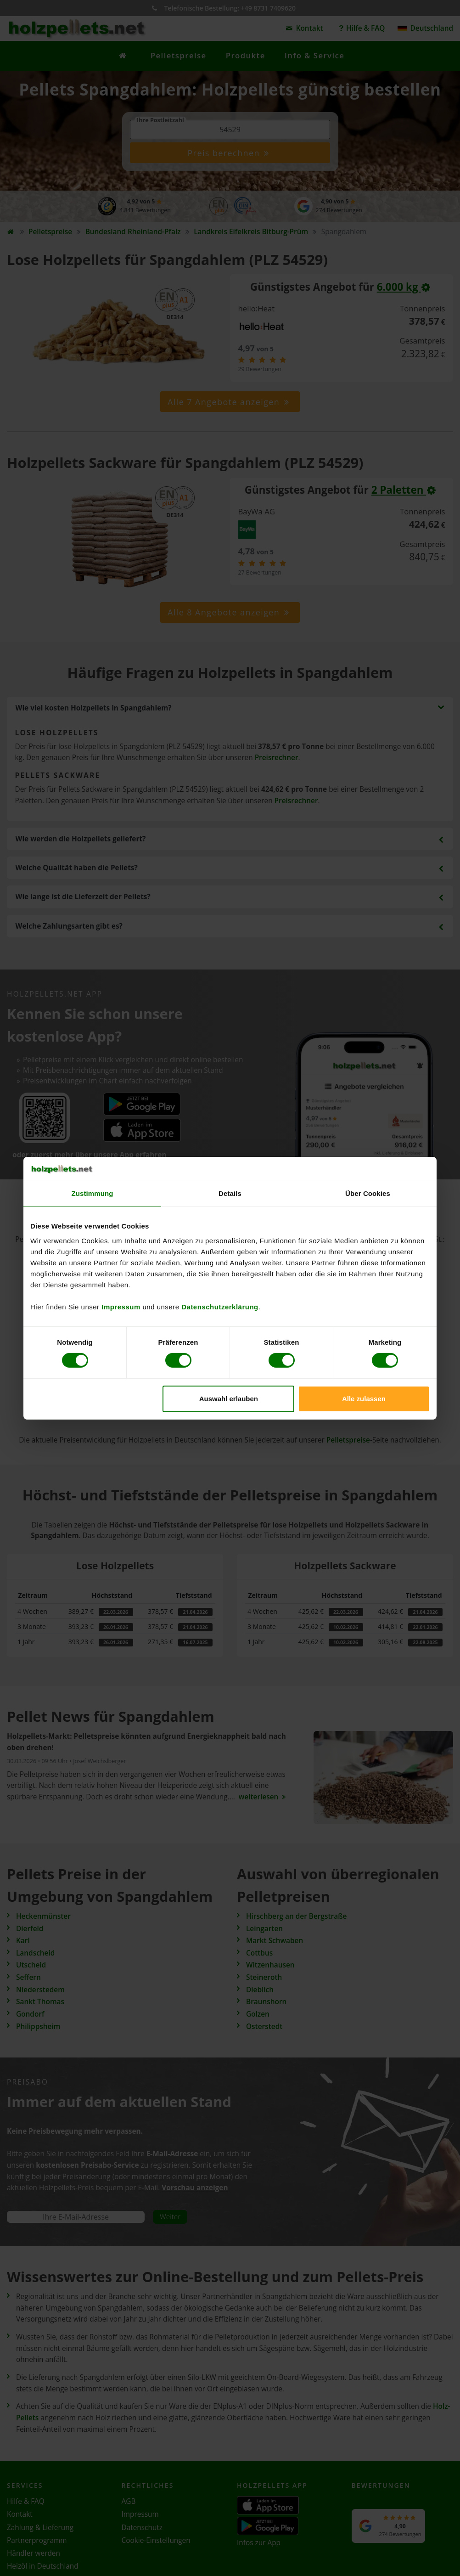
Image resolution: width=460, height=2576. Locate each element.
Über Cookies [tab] (367, 1193)
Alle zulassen (364, 1399)
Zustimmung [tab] (92, 1193)
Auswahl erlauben (228, 1399)
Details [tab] (230, 1193)
